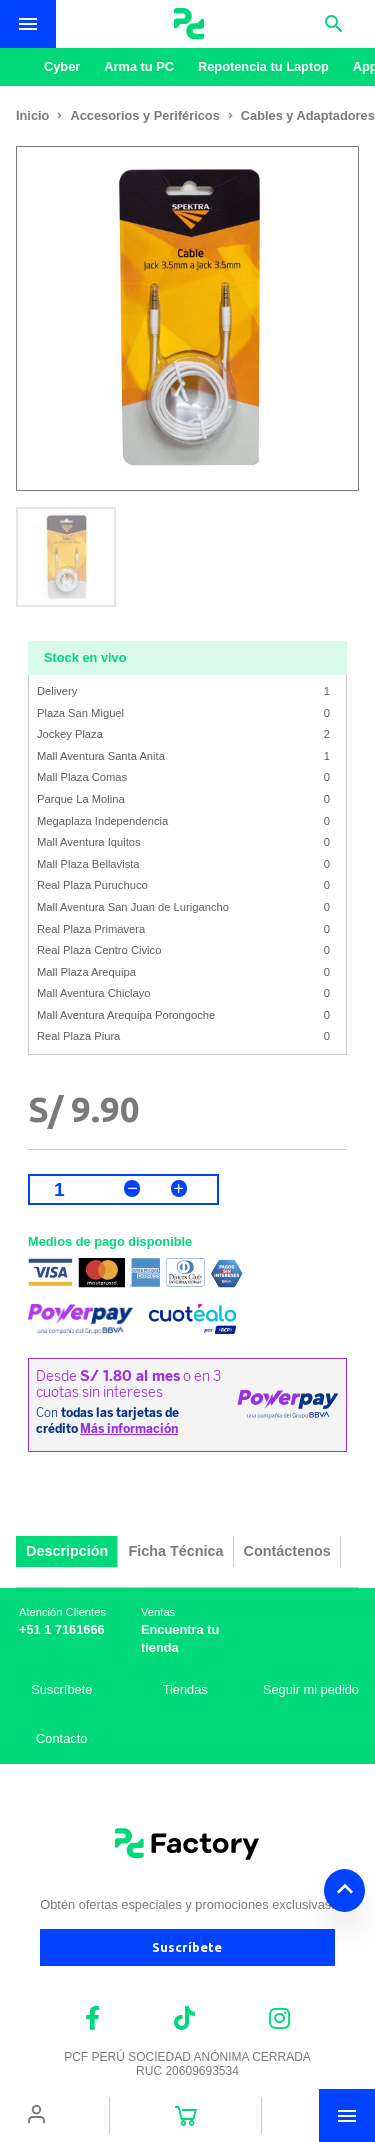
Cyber (62, 66)
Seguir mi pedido (311, 1689)
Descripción (67, 1551)
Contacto (61, 1738)
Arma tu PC (139, 66)
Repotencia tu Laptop (263, 66)
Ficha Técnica (175, 1551)
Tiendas (185, 1689)
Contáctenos (287, 1551)
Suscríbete (61, 1689)
